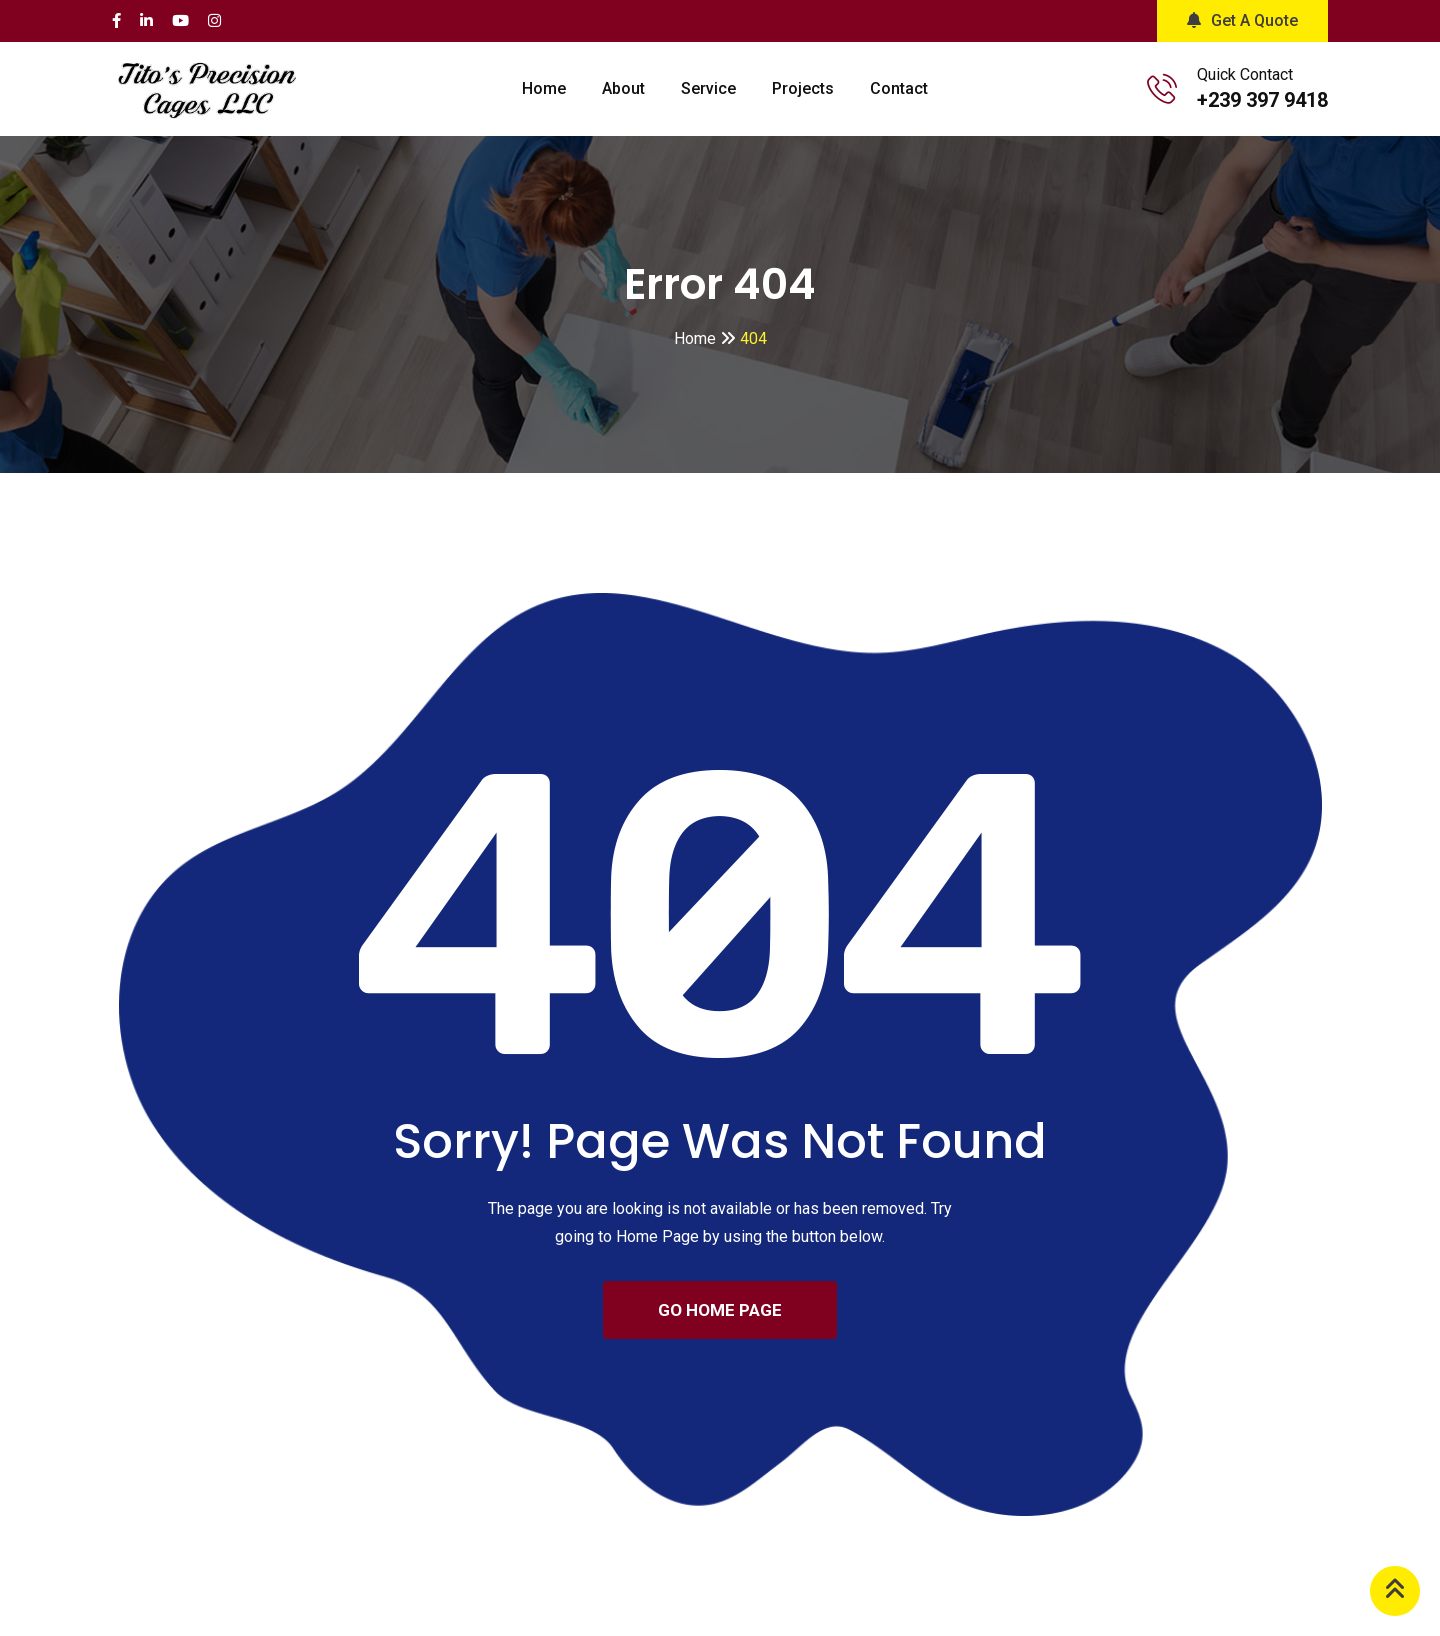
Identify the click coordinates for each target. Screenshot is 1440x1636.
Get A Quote (1242, 20)
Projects (803, 88)
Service (708, 88)
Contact (899, 88)
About (623, 88)
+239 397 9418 (1262, 100)
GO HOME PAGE (720, 1310)
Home (544, 88)
